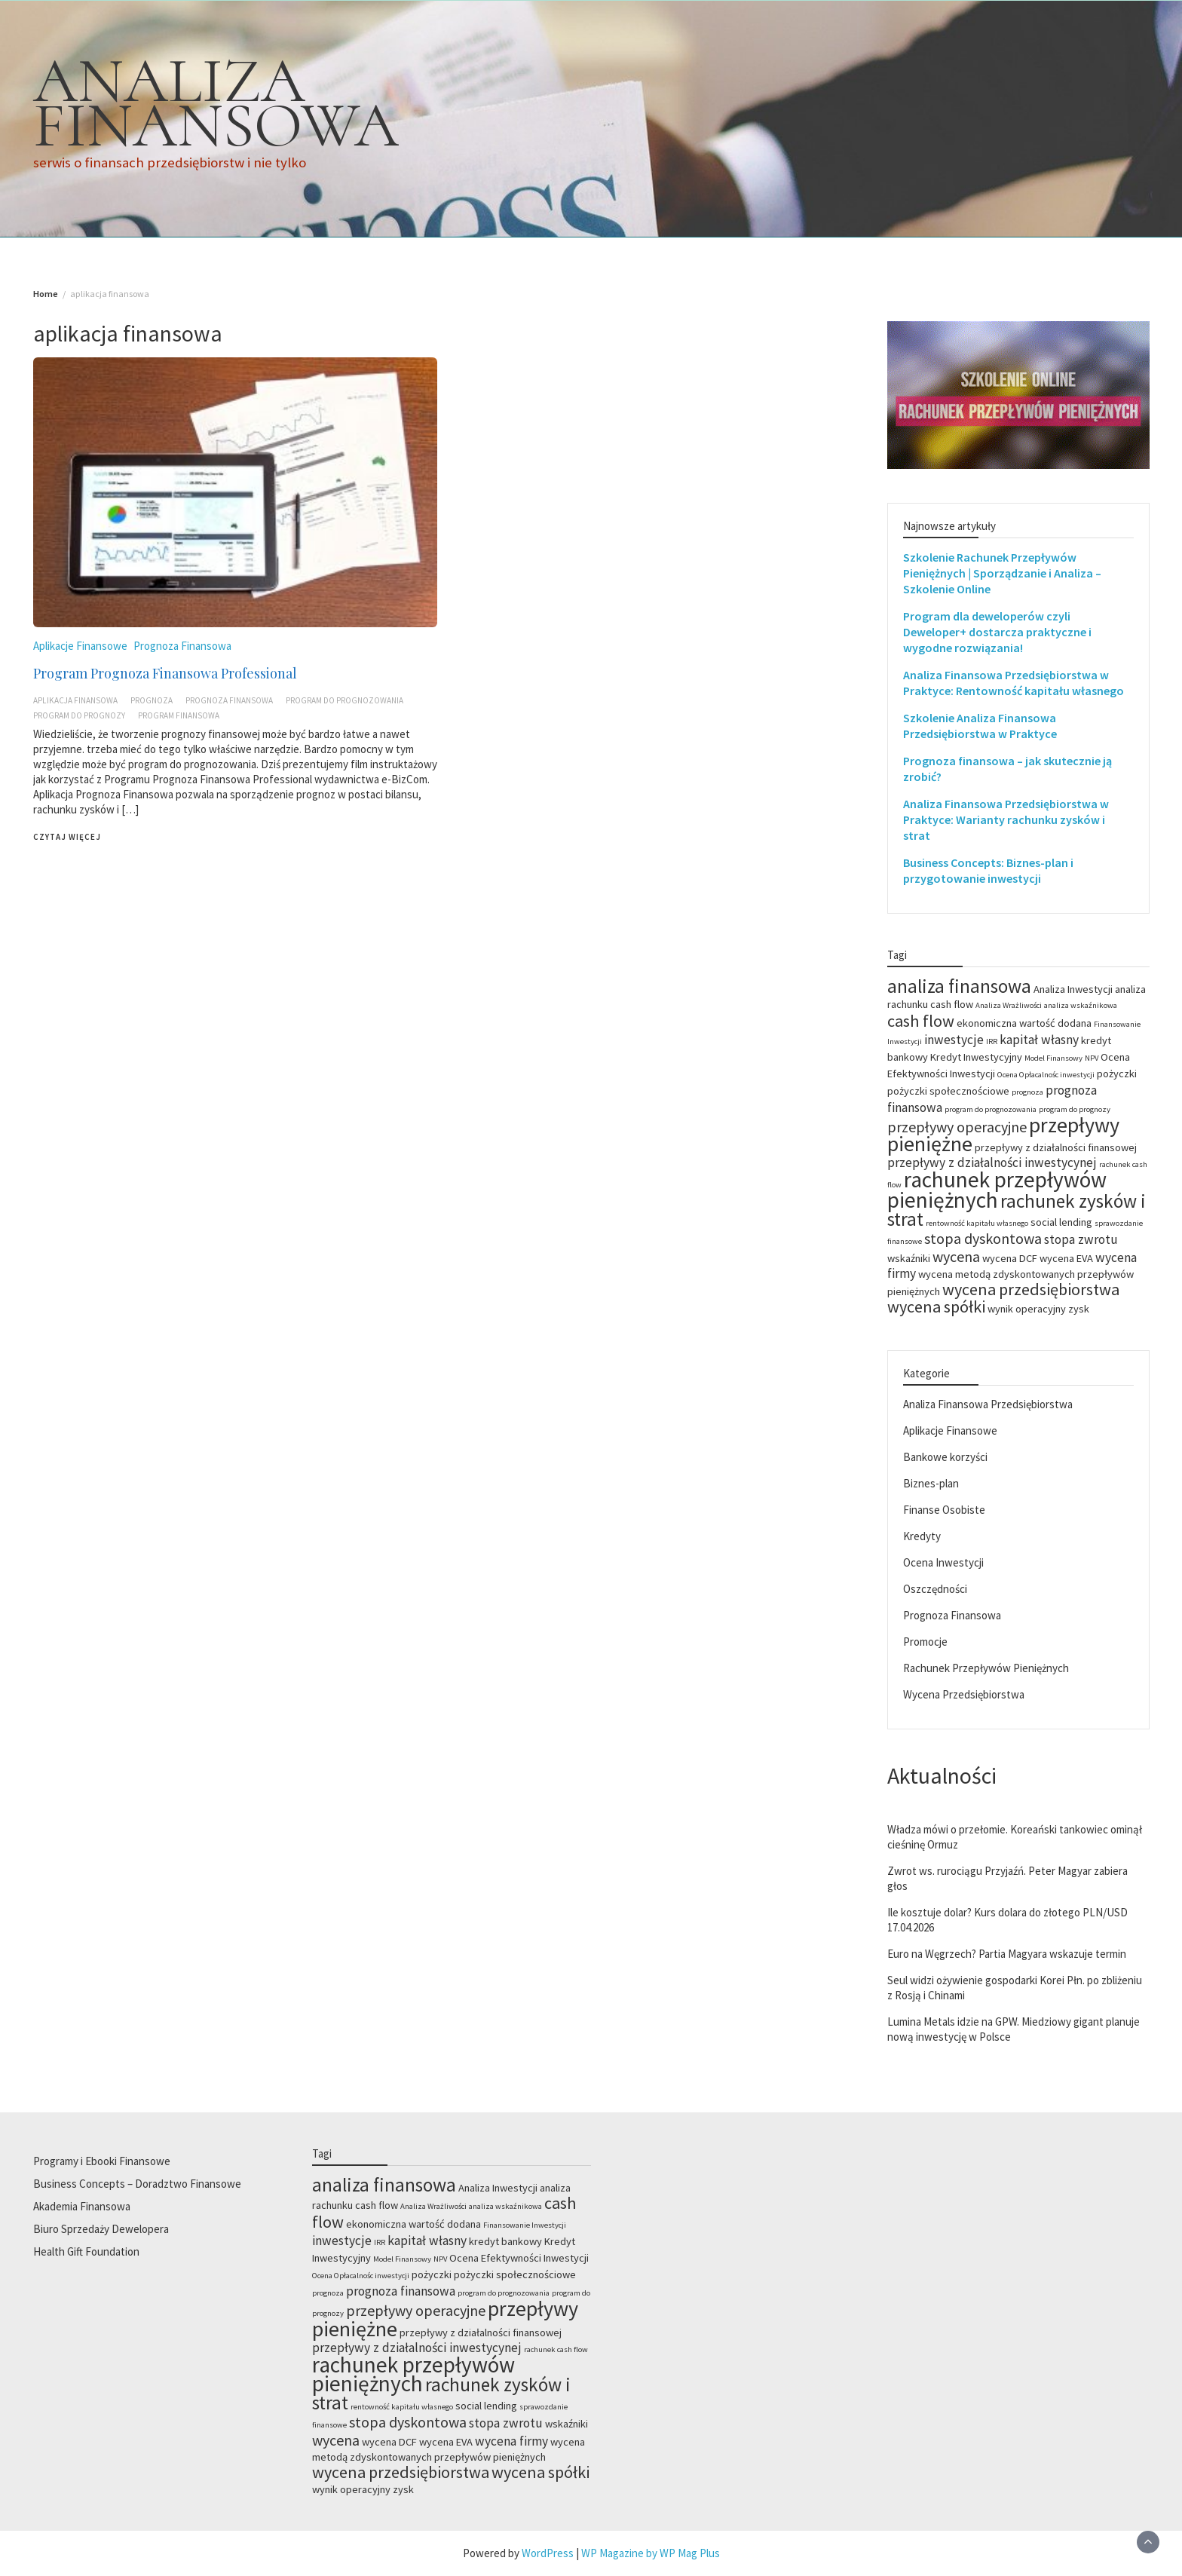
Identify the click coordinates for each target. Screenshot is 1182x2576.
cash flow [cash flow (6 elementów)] (920, 1020)
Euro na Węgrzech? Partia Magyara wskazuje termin (1006, 1954)
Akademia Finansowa (81, 2206)
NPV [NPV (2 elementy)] (1091, 1058)
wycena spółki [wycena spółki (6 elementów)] (936, 1306)
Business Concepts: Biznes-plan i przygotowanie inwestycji (988, 870)
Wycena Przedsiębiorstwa (963, 1694)
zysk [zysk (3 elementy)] (1078, 1309)
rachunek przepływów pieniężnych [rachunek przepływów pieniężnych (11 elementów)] (997, 1189)
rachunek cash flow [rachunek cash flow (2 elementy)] (556, 2349)
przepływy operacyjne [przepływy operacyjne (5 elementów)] (957, 1126)
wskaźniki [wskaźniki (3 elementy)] (908, 1258)
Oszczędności (935, 1589)
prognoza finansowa (229, 700)
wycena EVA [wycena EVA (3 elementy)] (1066, 1258)
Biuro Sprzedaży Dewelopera (101, 2229)
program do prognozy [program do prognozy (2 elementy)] (1074, 1109)
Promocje (925, 1641)
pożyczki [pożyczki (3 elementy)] (1117, 1073)
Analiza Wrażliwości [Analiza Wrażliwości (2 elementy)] (1008, 1005)
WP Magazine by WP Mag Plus (650, 2553)
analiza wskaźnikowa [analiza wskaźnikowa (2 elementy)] (1080, 1005)
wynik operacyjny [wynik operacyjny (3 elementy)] (1027, 1309)
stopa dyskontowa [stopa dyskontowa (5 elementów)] (983, 1238)
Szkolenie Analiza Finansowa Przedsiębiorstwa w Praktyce (980, 725)
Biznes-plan (931, 1483)
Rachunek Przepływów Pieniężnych (986, 1668)
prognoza (151, 700)
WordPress (548, 2553)
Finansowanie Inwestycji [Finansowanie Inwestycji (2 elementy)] (524, 2225)
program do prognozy (79, 715)
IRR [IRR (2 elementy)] (991, 1041)
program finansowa (178, 715)
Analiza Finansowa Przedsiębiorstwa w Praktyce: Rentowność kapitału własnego (1013, 682)
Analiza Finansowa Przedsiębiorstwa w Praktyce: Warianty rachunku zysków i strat (1006, 819)
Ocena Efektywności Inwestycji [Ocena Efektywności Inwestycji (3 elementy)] (519, 2258)
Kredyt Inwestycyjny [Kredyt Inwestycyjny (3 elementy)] (976, 1057)
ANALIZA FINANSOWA (216, 103)
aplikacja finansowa (75, 700)
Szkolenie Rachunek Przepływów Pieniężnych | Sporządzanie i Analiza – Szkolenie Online (1002, 573)
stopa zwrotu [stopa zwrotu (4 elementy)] (1081, 1239)
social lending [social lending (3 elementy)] (1061, 1222)
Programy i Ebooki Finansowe (101, 2161)
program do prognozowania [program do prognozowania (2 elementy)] (991, 1109)
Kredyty (922, 1536)
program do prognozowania (344, 700)
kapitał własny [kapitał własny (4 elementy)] (1039, 1039)
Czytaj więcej (67, 837)
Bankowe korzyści (945, 1457)
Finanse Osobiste (944, 1509)
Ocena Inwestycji (943, 1562)
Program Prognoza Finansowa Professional (165, 673)
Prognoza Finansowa (182, 646)
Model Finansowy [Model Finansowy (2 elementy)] (1053, 1058)
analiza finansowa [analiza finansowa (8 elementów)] (959, 986)
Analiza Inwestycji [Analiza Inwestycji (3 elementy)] (1073, 989)
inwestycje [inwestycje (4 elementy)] (954, 1039)
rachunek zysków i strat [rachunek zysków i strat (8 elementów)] (1016, 1210)
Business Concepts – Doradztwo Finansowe (137, 2183)
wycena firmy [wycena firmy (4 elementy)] (511, 2441)
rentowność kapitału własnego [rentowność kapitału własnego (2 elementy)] (977, 1223)
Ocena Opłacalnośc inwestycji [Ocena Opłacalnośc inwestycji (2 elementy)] (1046, 1075)
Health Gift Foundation (86, 2251)
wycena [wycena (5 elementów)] (956, 1256)
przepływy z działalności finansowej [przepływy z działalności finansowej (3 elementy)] (1056, 1147)
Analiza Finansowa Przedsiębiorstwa (988, 1404)
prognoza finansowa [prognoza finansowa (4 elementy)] (400, 2291)
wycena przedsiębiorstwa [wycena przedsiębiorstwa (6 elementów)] (1030, 1289)
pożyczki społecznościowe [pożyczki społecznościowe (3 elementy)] (948, 1091)
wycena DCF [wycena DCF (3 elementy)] (1009, 1258)
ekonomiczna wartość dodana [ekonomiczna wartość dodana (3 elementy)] (1024, 1023)
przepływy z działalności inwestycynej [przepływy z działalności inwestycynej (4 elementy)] (992, 1162)
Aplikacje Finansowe (80, 646)
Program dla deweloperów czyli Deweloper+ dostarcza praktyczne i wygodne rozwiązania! (997, 631)
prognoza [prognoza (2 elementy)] (1027, 1092)
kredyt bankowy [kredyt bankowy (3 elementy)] (505, 2241)
